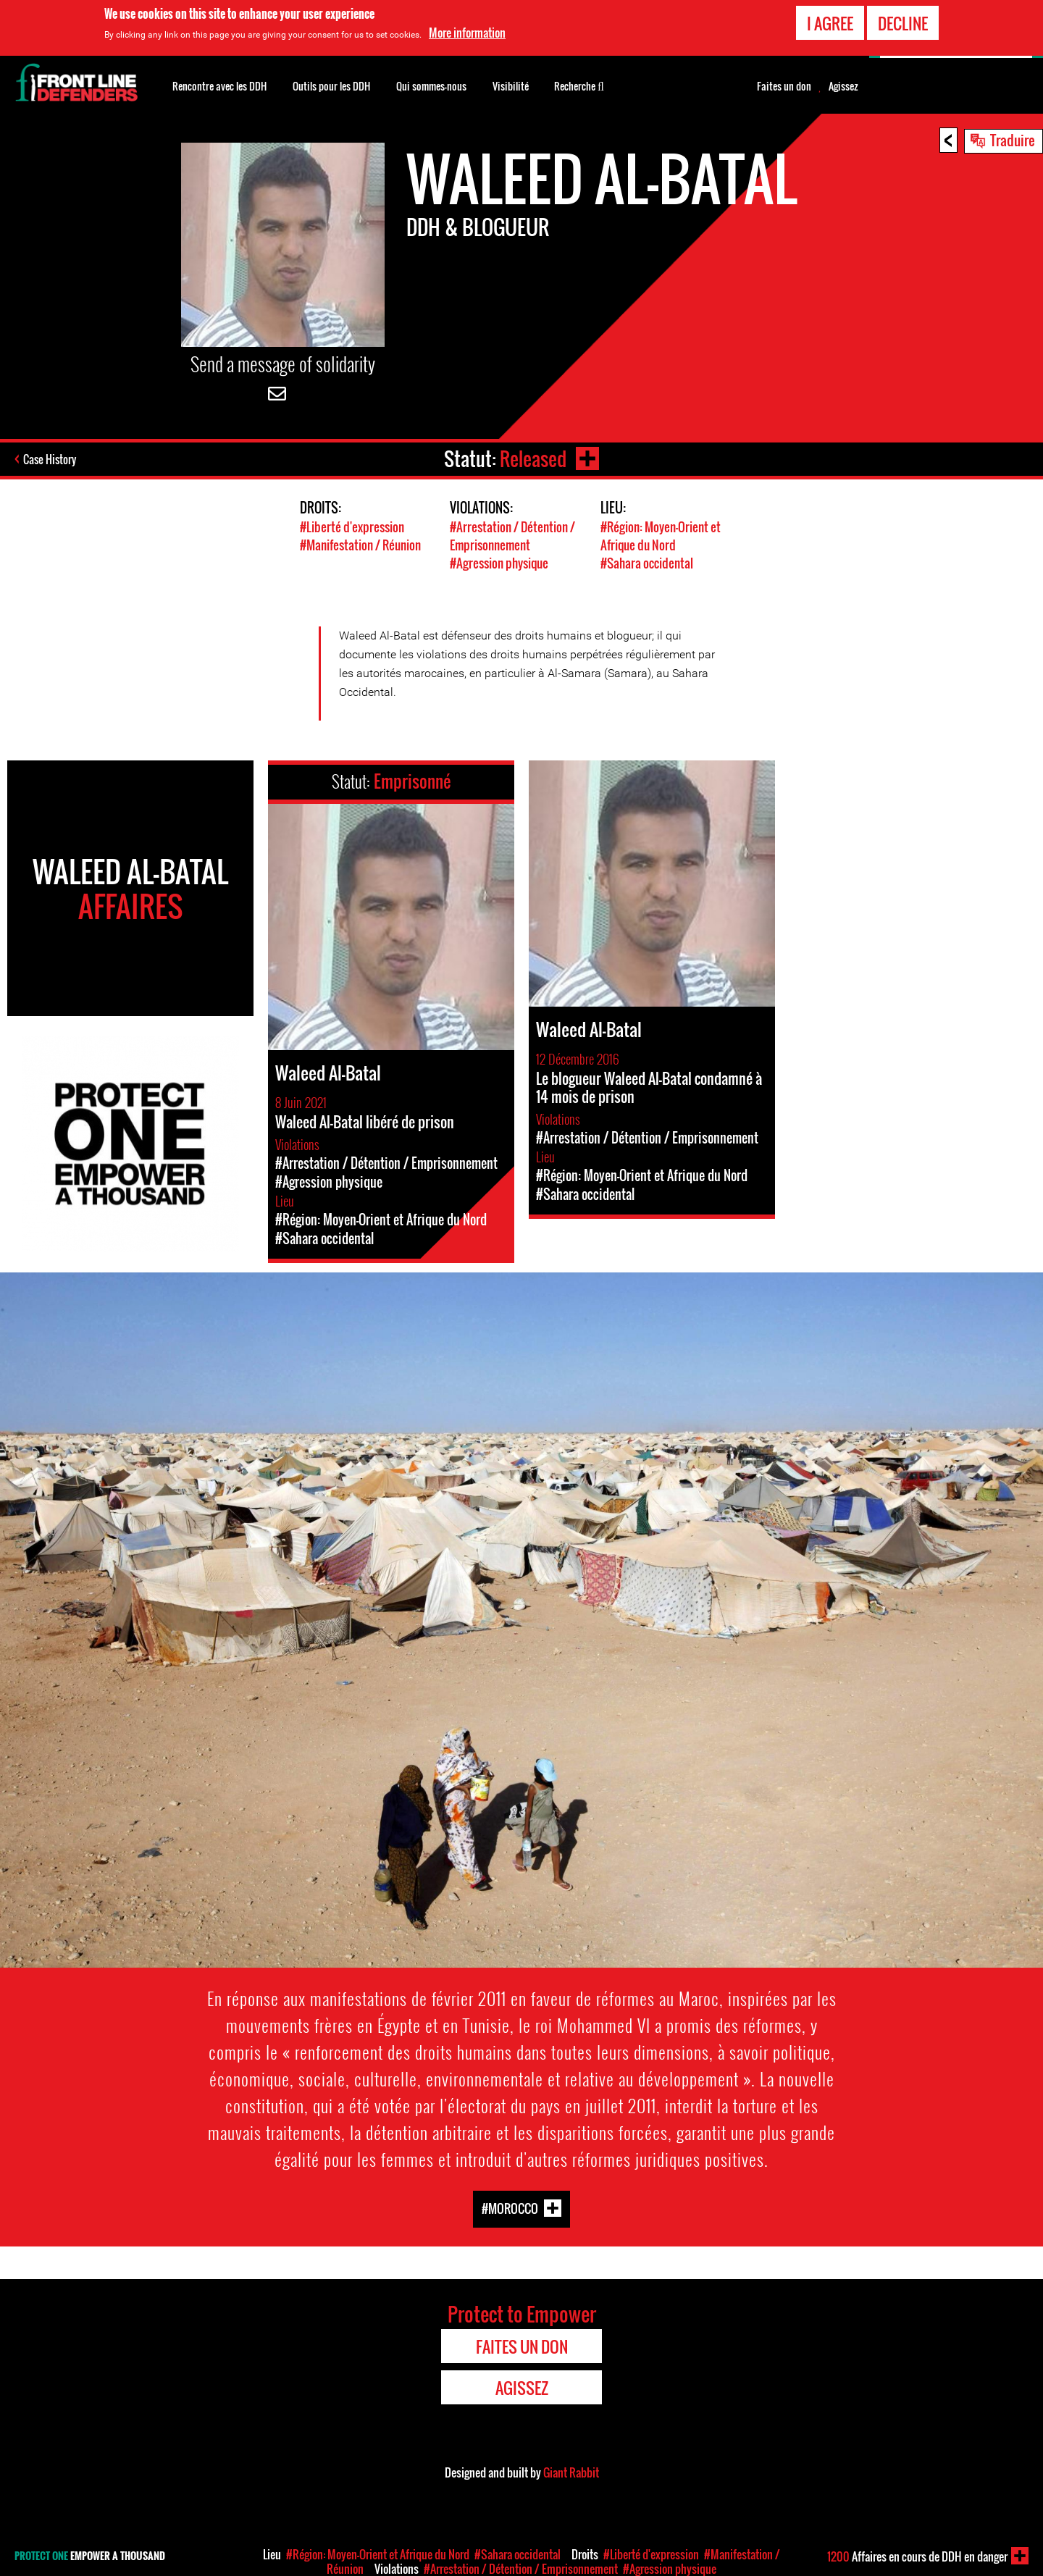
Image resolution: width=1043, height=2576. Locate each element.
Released (533, 459)
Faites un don (784, 86)
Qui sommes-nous (431, 85)
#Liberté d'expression (352, 527)
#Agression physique (499, 563)
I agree (830, 23)
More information (467, 32)
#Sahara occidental (646, 563)
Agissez (843, 86)
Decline (903, 23)
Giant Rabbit (571, 2472)
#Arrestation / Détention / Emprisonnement (512, 536)
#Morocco (510, 2208)
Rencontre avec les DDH (219, 85)
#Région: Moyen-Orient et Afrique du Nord (660, 536)
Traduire (1012, 140)
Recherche (579, 85)
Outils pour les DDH (331, 85)
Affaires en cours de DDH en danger (917, 2556)
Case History (49, 459)
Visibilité (511, 85)
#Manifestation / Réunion (360, 545)
